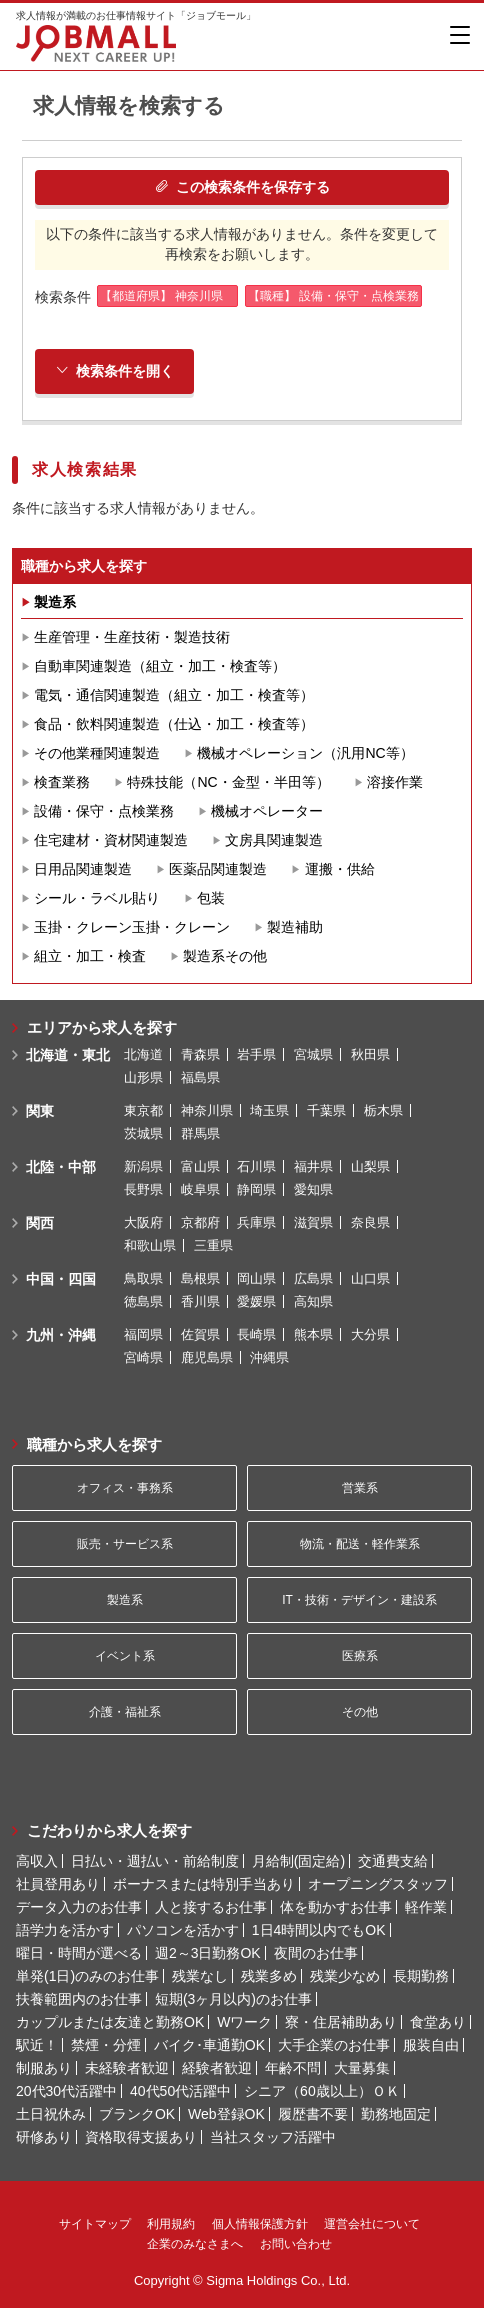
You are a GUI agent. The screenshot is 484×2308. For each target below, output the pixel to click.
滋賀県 (313, 1222)
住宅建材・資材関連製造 (111, 840)
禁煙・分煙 (106, 2045)
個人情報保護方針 (260, 2224)
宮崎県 (143, 1357)
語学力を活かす (65, 1930)
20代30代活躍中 (66, 2091)
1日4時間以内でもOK (319, 1930)
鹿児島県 (207, 1357)
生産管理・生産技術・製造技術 (132, 637)
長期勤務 (421, 1976)
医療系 (360, 1656)
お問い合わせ (296, 2244)
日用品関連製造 (83, 869)
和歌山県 (150, 1245)
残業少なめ (345, 1976)
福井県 (313, 1166)
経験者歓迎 (217, 2068)
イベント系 (125, 1656)
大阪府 (143, 1222)
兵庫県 (256, 1222)
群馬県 (200, 1133)
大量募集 (362, 2068)
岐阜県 (200, 1189)
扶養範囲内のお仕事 (79, 1999)
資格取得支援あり (141, 2137)
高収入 (37, 1861)
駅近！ (37, 2045)
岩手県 (256, 1054)
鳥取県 (143, 1278)
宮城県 (313, 1054)
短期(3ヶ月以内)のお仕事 (233, 1999)
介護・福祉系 (125, 1712)
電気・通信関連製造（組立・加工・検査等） (174, 695)
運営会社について (372, 2224)
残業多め (269, 1976)
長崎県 (256, 1334)
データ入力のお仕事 (79, 1907)
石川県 (256, 1166)
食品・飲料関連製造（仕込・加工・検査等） (174, 724)
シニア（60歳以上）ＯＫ (322, 2091)
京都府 (200, 1222)
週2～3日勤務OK (208, 1953)
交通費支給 (393, 1861)
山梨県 (370, 1166)
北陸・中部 (61, 1167)
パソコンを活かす (183, 1930)
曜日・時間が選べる (79, 1953)
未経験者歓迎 (127, 2068)
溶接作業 (395, 782)
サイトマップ (95, 2224)
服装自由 (431, 2045)
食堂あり (438, 2022)
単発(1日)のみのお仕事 (87, 1976)
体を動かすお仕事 (336, 1907)
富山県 (200, 1166)
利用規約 (171, 2224)
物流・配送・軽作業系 (360, 1544)
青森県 (200, 1054)
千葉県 (326, 1110)
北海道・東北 (68, 1055)
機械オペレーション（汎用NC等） (305, 753)
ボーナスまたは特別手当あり (204, 1884)
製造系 (55, 602)
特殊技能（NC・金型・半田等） (228, 782)
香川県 (200, 1301)
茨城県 (143, 1133)
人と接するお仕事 (211, 1907)
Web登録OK (226, 2114)
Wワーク (244, 2022)
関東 (40, 1111)
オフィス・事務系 (125, 1488)
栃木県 (383, 1110)
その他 (360, 1712)
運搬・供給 (340, 869)
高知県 (313, 1301)
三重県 (213, 1245)
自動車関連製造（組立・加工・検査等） (160, 666)
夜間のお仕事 (316, 1953)
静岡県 (256, 1189)
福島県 (200, 1077)
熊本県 (313, 1334)
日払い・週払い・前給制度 (155, 1861)
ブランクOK (137, 2114)
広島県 (313, 1278)
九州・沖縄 (61, 1335)
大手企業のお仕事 (334, 2045)
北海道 (143, 1054)
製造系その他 (225, 956)
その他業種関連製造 (97, 753)
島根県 (200, 1278)
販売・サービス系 (125, 1544)
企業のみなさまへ (195, 2244)
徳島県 (143, 1301)
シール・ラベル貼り (97, 898)
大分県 (370, 1334)
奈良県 (370, 1222)
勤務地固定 (396, 2114)
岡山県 (256, 1278)
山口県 (370, 1278)
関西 (40, 1223)
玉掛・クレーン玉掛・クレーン (132, 927)
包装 (211, 898)
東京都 (143, 1110)
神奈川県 (207, 1110)
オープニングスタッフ (378, 1884)
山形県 (143, 1077)
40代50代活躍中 (180, 2091)
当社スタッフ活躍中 (273, 2137)
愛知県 (313, 1189)
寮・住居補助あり (341, 2022)
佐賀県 (200, 1334)
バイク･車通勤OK (209, 2045)
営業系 (360, 1488)
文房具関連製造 (274, 840)
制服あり (44, 2068)
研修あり (44, 2137)
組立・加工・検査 (90, 956)
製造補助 (295, 927)
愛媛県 (256, 1301)
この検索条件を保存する (242, 187)
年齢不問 (293, 2068)
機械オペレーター (267, 811)
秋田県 (370, 1054)
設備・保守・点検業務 (104, 811)
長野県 (143, 1189)
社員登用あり (58, 1884)
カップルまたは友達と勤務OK (110, 2022)
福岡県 (143, 1334)
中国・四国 (61, 1279)
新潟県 (143, 1166)
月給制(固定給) (298, 1861)
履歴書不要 (313, 2114)
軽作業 (426, 1907)
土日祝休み (51, 2114)
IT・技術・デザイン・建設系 (359, 1600)
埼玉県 (269, 1110)
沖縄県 (269, 1357)
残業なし (200, 1976)
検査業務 (62, 782)
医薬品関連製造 (218, 869)
